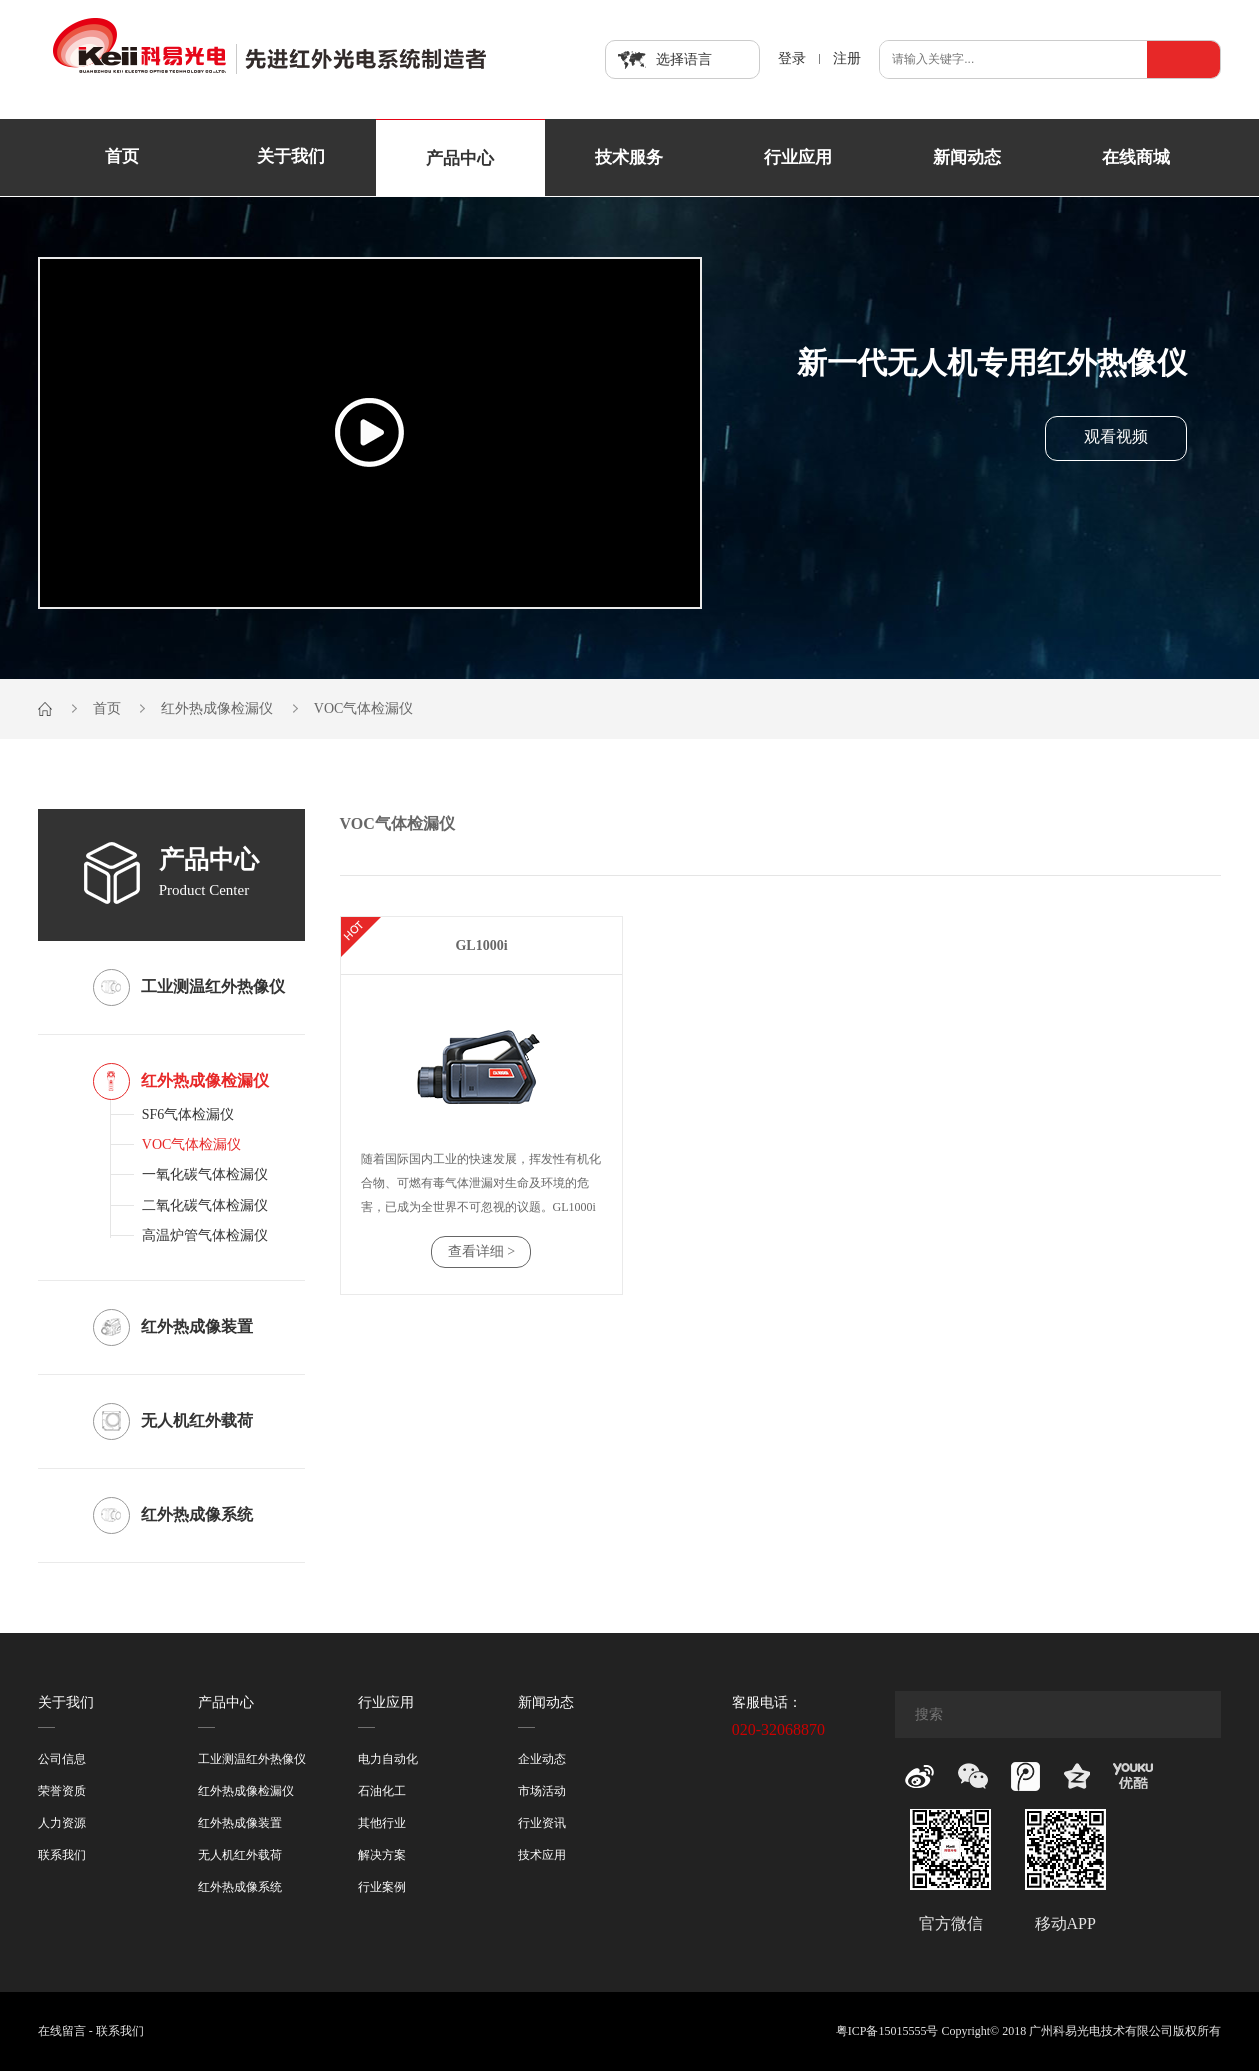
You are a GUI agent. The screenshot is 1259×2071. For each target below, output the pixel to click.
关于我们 (291, 157)
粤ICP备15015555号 (887, 2031)
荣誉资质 (62, 1791)
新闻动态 (967, 158)
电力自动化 (388, 1759)
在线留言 (62, 2031)
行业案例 (382, 1887)
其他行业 (382, 1823)
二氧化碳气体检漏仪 (205, 1205)
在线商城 (1136, 158)
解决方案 (382, 1855)
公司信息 (62, 1759)
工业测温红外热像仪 (252, 1759)
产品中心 (460, 159)
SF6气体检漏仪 (188, 1114)
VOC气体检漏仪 (364, 708)
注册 (847, 59)
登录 (792, 59)
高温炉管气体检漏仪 (205, 1235)
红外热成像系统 (240, 1887)
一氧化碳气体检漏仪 (205, 1174)
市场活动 (542, 1791)
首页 (122, 157)
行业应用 (798, 158)
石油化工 (382, 1791)
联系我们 (62, 1855)
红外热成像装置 (240, 1823)
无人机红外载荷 (240, 1855)
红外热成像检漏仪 (217, 708)
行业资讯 (542, 1823)
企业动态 (542, 1759)
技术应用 (542, 1855)
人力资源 (62, 1823)
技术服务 (629, 158)
